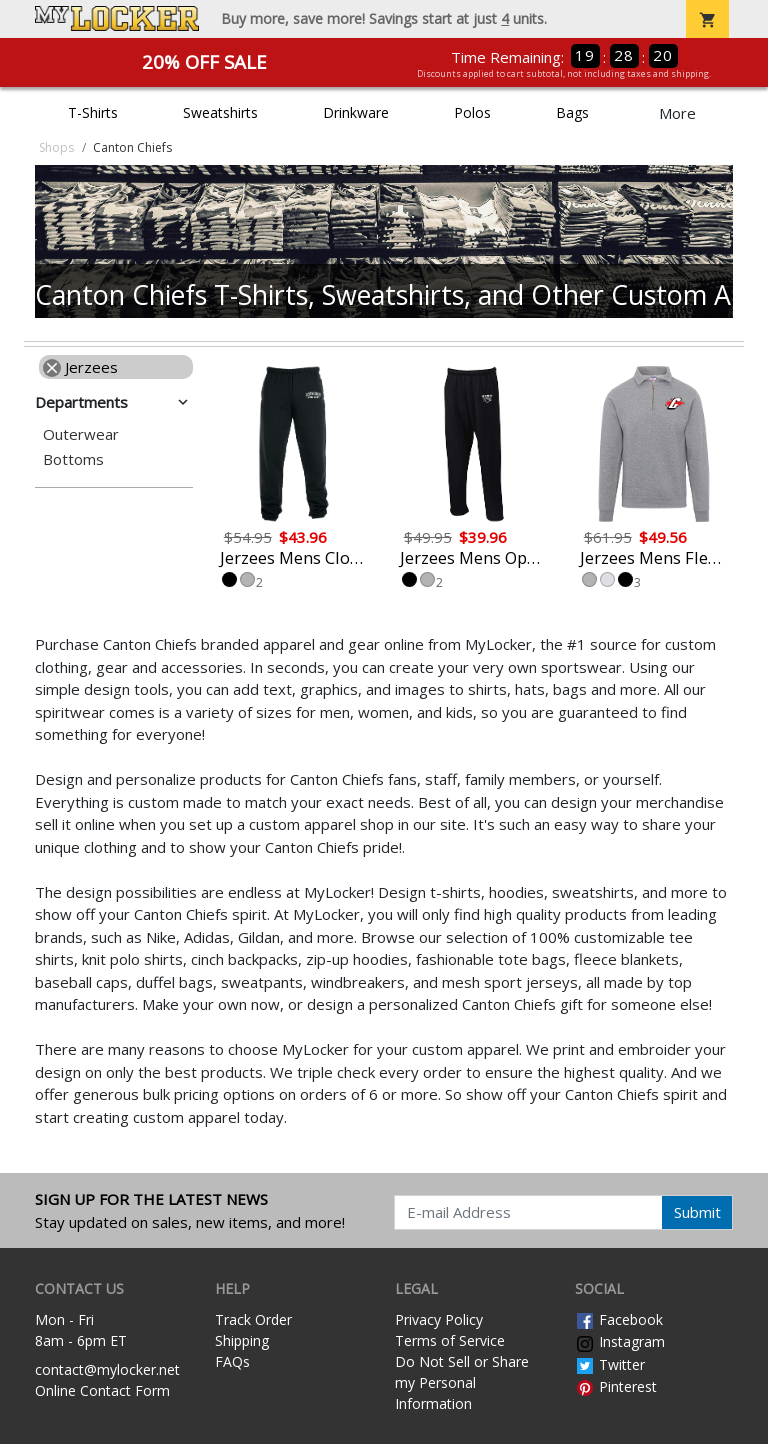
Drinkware (356, 112)
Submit (697, 1212)
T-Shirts (93, 112)
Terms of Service (450, 1340)
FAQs (232, 1361)
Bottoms (73, 459)
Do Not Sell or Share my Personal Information (462, 1382)
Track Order (253, 1319)
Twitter (610, 1364)
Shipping (242, 1340)
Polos (472, 112)
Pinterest (616, 1386)
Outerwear (81, 434)
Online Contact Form (102, 1390)
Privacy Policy (439, 1319)
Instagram (620, 1341)
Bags (572, 112)
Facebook (619, 1319)
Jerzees (80, 367)
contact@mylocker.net (107, 1369)
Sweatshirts (220, 112)
